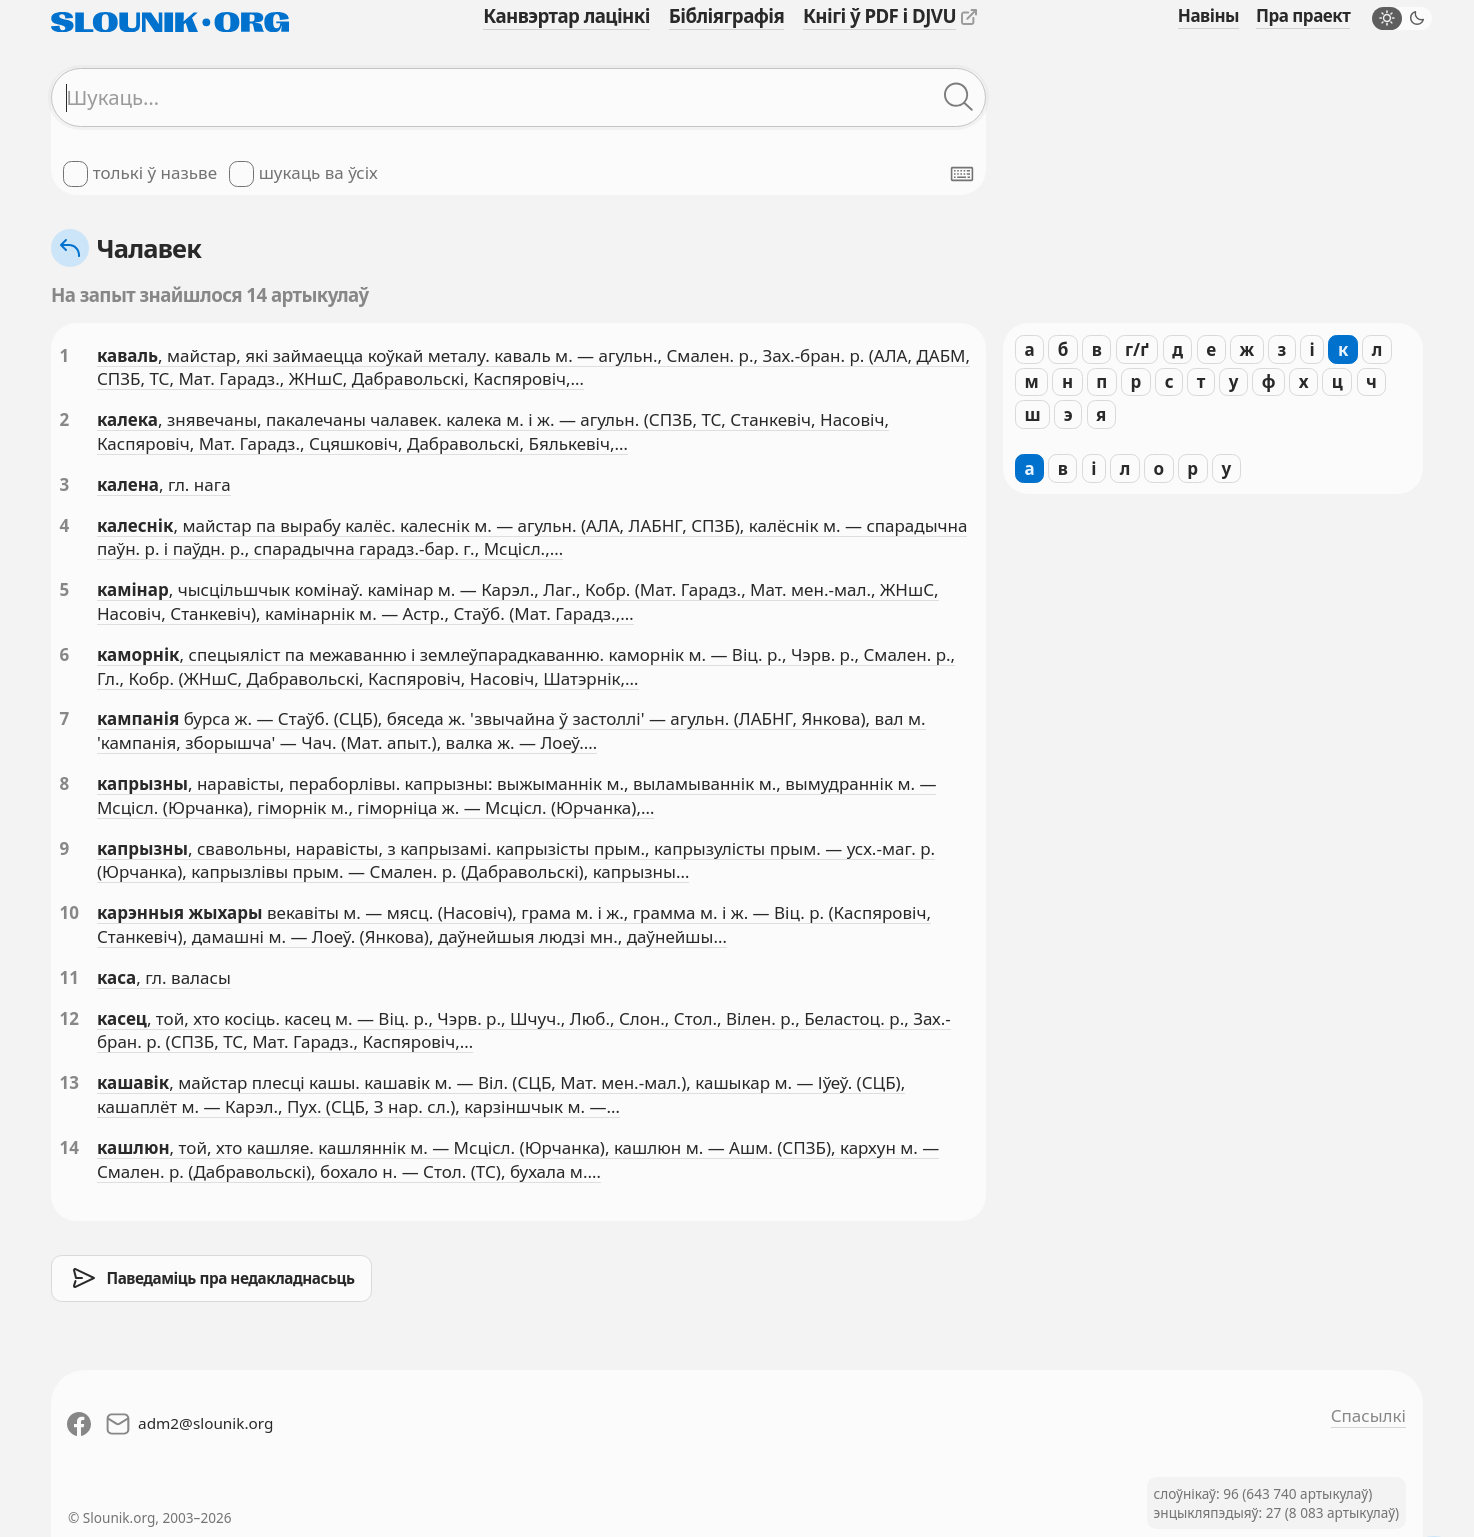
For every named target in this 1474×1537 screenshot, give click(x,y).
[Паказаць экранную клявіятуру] (962, 174)
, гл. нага (195, 484)
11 (69, 977)
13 (69, 1082)
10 (69, 912)
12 (69, 1018)
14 (69, 1147)
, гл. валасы (183, 977)
